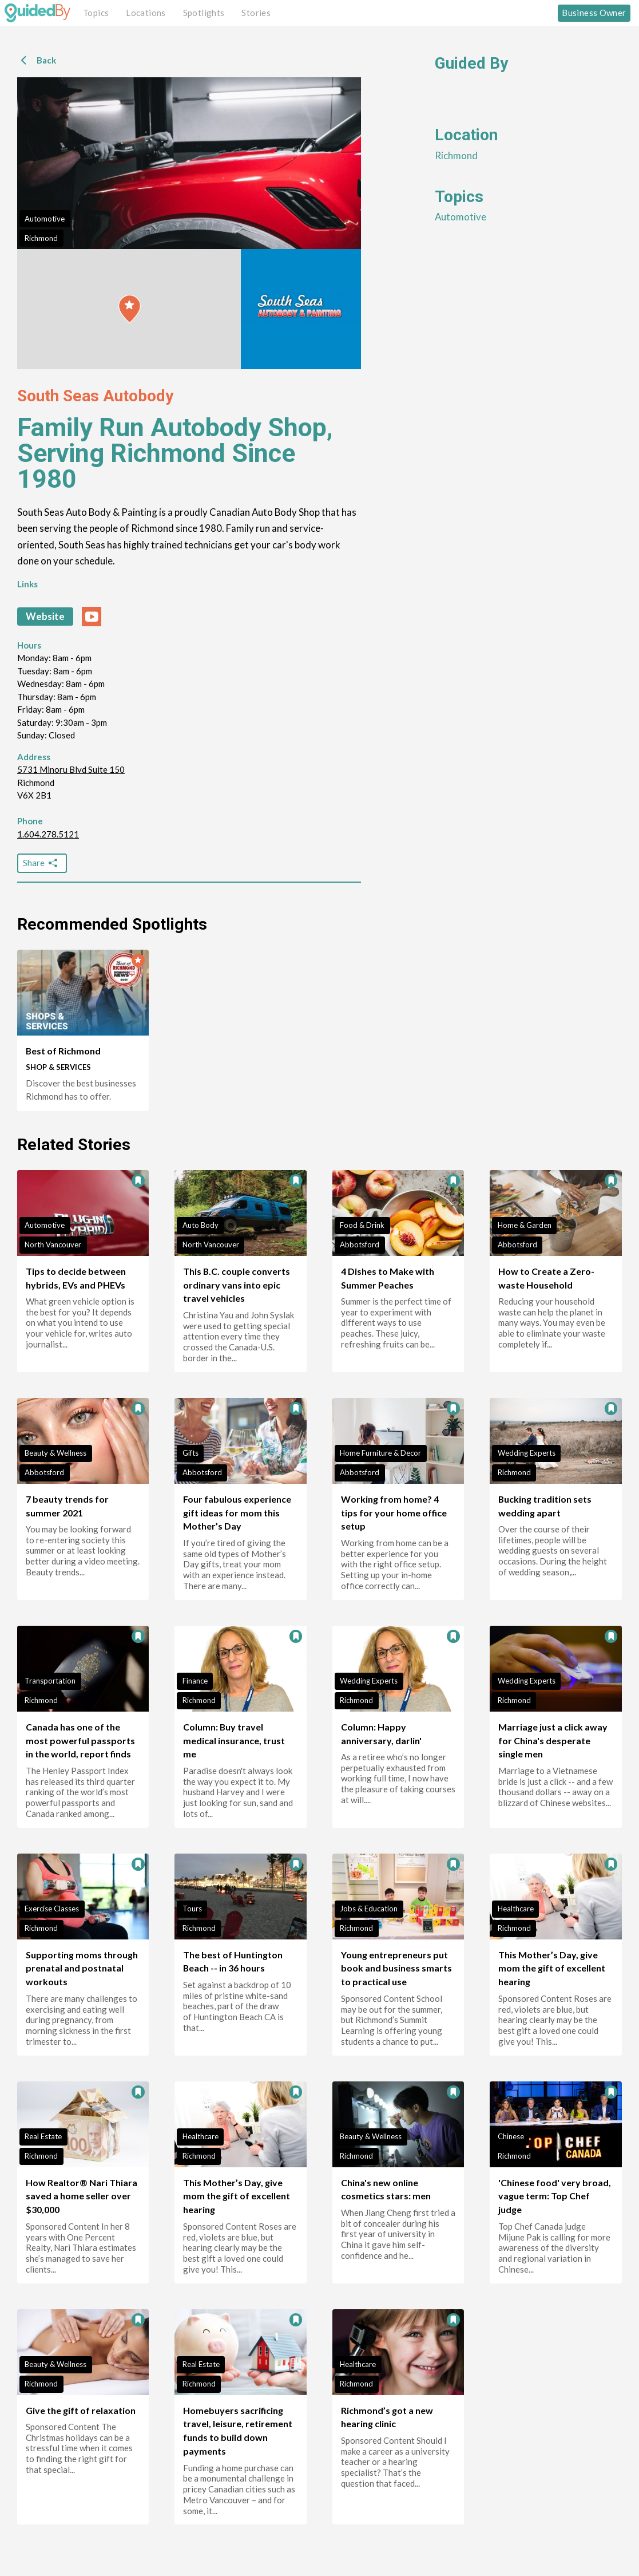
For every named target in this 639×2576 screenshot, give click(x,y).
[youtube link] (91, 616)
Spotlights (204, 12)
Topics (96, 12)
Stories (256, 12)
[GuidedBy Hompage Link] (37, 12)
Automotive (45, 218)
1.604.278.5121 (48, 834)
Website (45, 616)
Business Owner (594, 12)
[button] (129, 309)
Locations (145, 12)
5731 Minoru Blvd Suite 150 (71, 769)
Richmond (41, 238)
